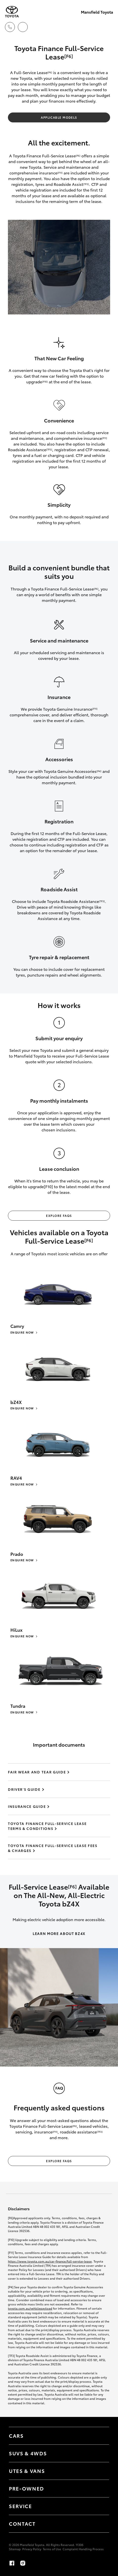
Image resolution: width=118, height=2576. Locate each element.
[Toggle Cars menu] (100, 2435)
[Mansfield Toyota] (12, 12)
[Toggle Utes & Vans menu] (100, 2471)
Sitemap (15, 2549)
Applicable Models (59, 117)
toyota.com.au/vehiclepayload (30, 2308)
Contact (22, 2523)
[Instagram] (23, 2563)
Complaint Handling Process (83, 2549)
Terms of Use (52, 2549)
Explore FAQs (59, 1215)
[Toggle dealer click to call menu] (10, 27)
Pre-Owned (26, 2488)
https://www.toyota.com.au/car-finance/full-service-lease (50, 2261)
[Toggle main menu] (108, 27)
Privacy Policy (31, 2549)
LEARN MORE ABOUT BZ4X (59, 1933)
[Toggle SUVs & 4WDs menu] (100, 2453)
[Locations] (23, 27)
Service (20, 2505)
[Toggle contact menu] (100, 2488)
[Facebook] (12, 2563)
